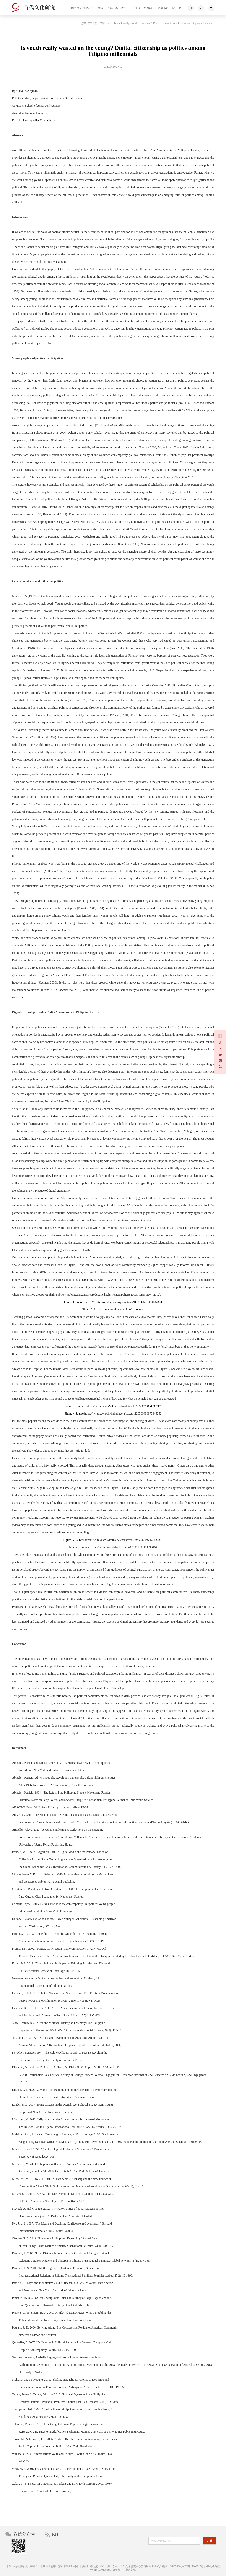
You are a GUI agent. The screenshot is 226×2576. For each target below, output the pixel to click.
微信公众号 (20, 2534)
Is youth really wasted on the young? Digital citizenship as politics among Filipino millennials (163, 23)
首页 (104, 23)
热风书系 (163, 8)
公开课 (136, 8)
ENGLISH (177, 8)
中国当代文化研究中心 (82, 8)
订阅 (209, 2540)
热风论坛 (149, 8)
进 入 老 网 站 (220, 1051)
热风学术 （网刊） (118, 8)
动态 (101, 8)
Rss (51, 2534)
